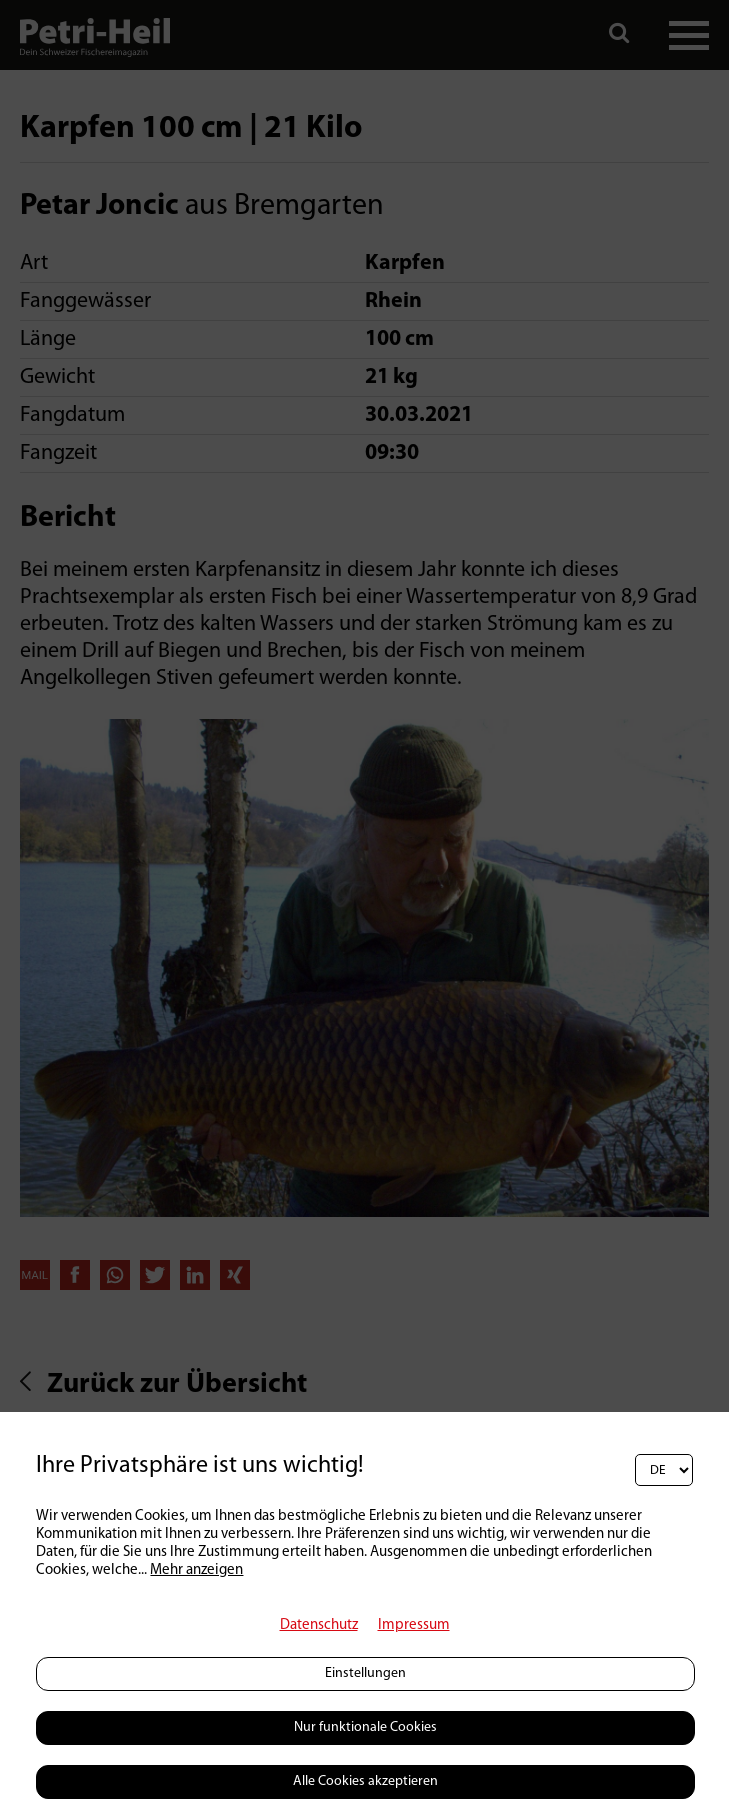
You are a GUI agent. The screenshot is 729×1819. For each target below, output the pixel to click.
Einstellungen (365, 1673)
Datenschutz (319, 1625)
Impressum (414, 1625)
